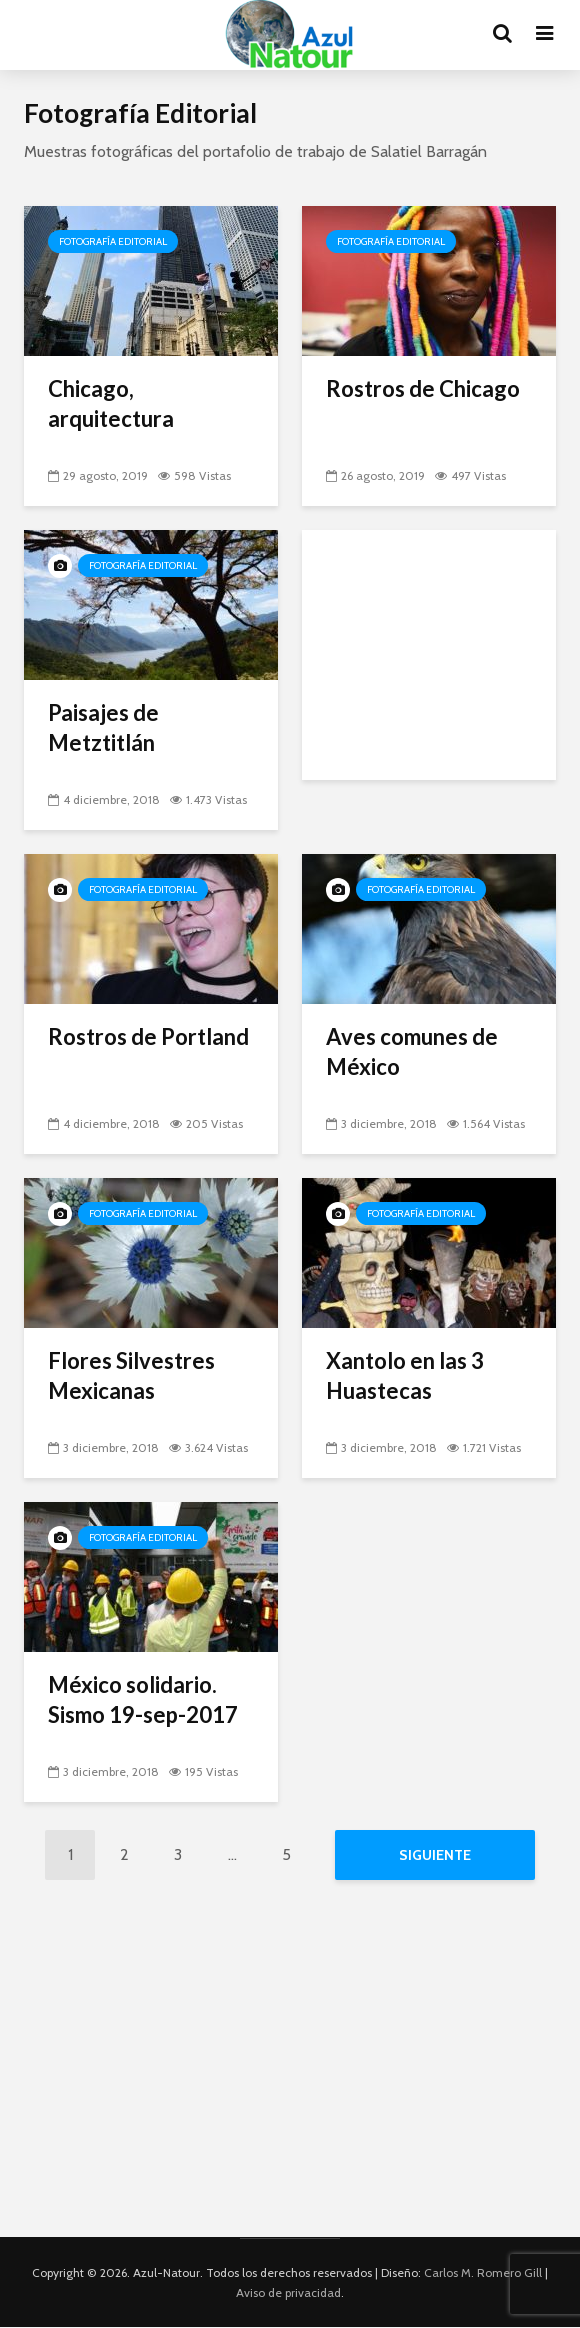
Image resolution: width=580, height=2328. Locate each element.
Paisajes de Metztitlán (103, 727)
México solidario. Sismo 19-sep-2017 (143, 1699)
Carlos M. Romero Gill (483, 2273)
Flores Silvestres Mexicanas (131, 1375)
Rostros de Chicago (423, 388)
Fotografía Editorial (113, 241)
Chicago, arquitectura (111, 403)
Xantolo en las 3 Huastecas (405, 1375)
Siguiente (435, 1855)
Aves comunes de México (412, 1051)
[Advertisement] (429, 655)
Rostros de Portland (148, 1036)
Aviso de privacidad (288, 2293)
